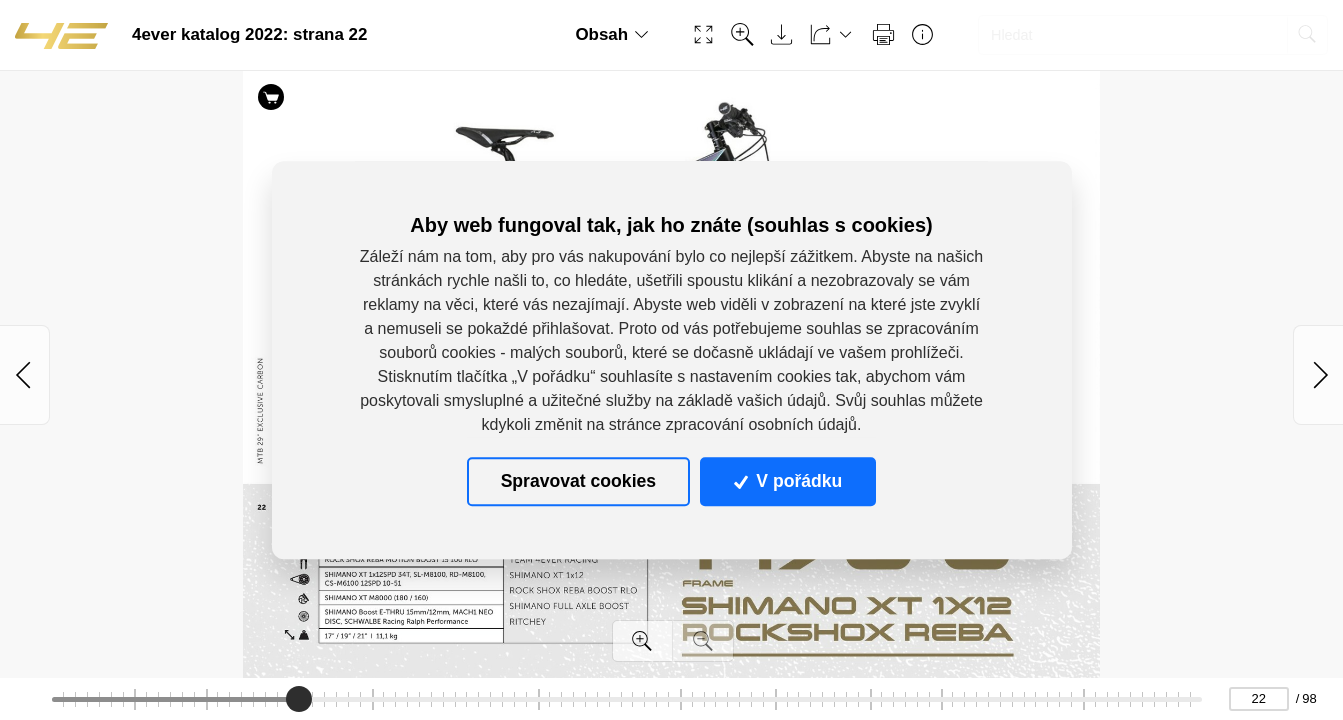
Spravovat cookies (578, 482)
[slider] (299, 699)
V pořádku (788, 482)
